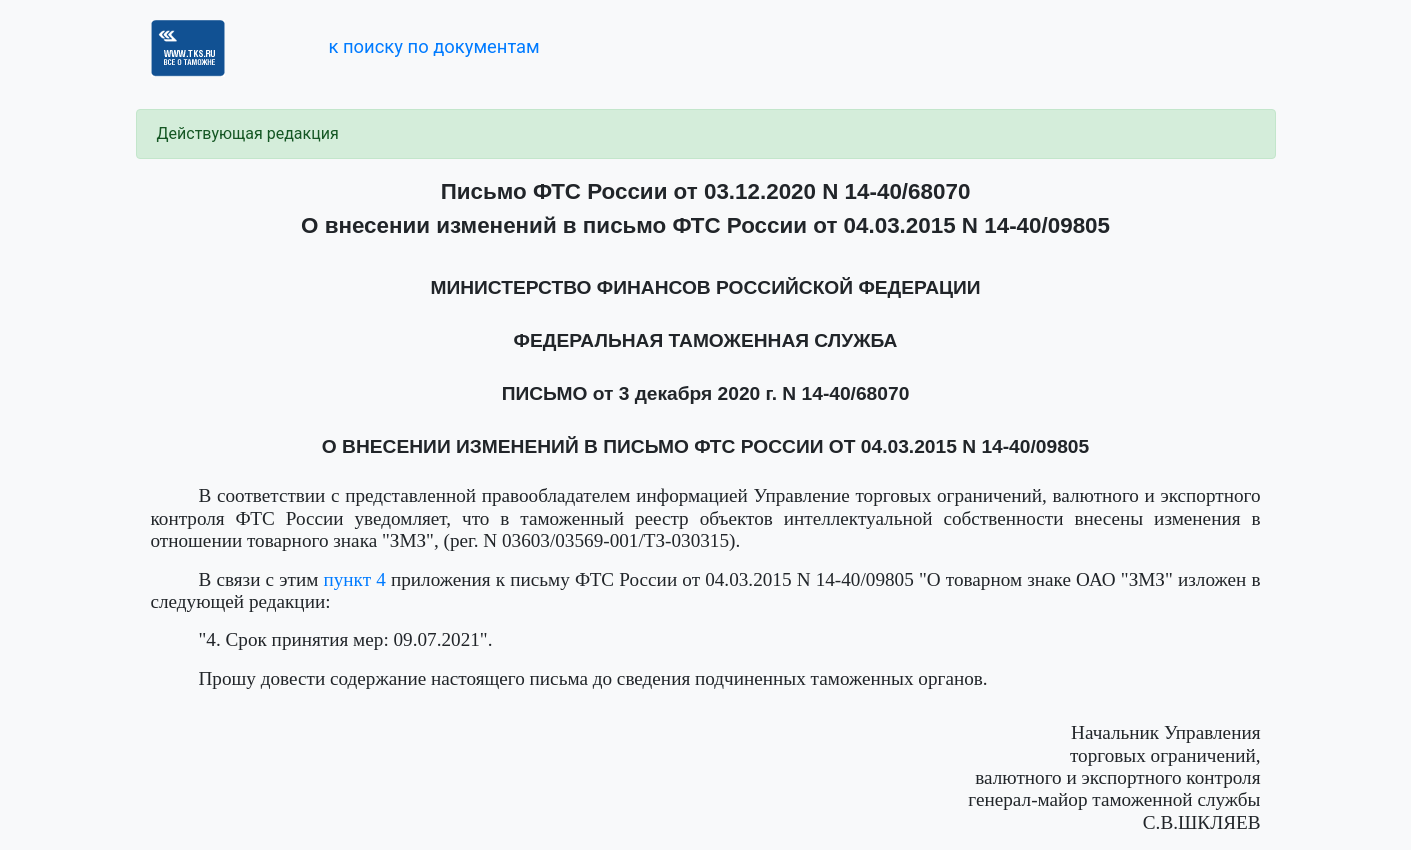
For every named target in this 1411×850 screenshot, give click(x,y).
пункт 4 (354, 579)
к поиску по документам (433, 46)
